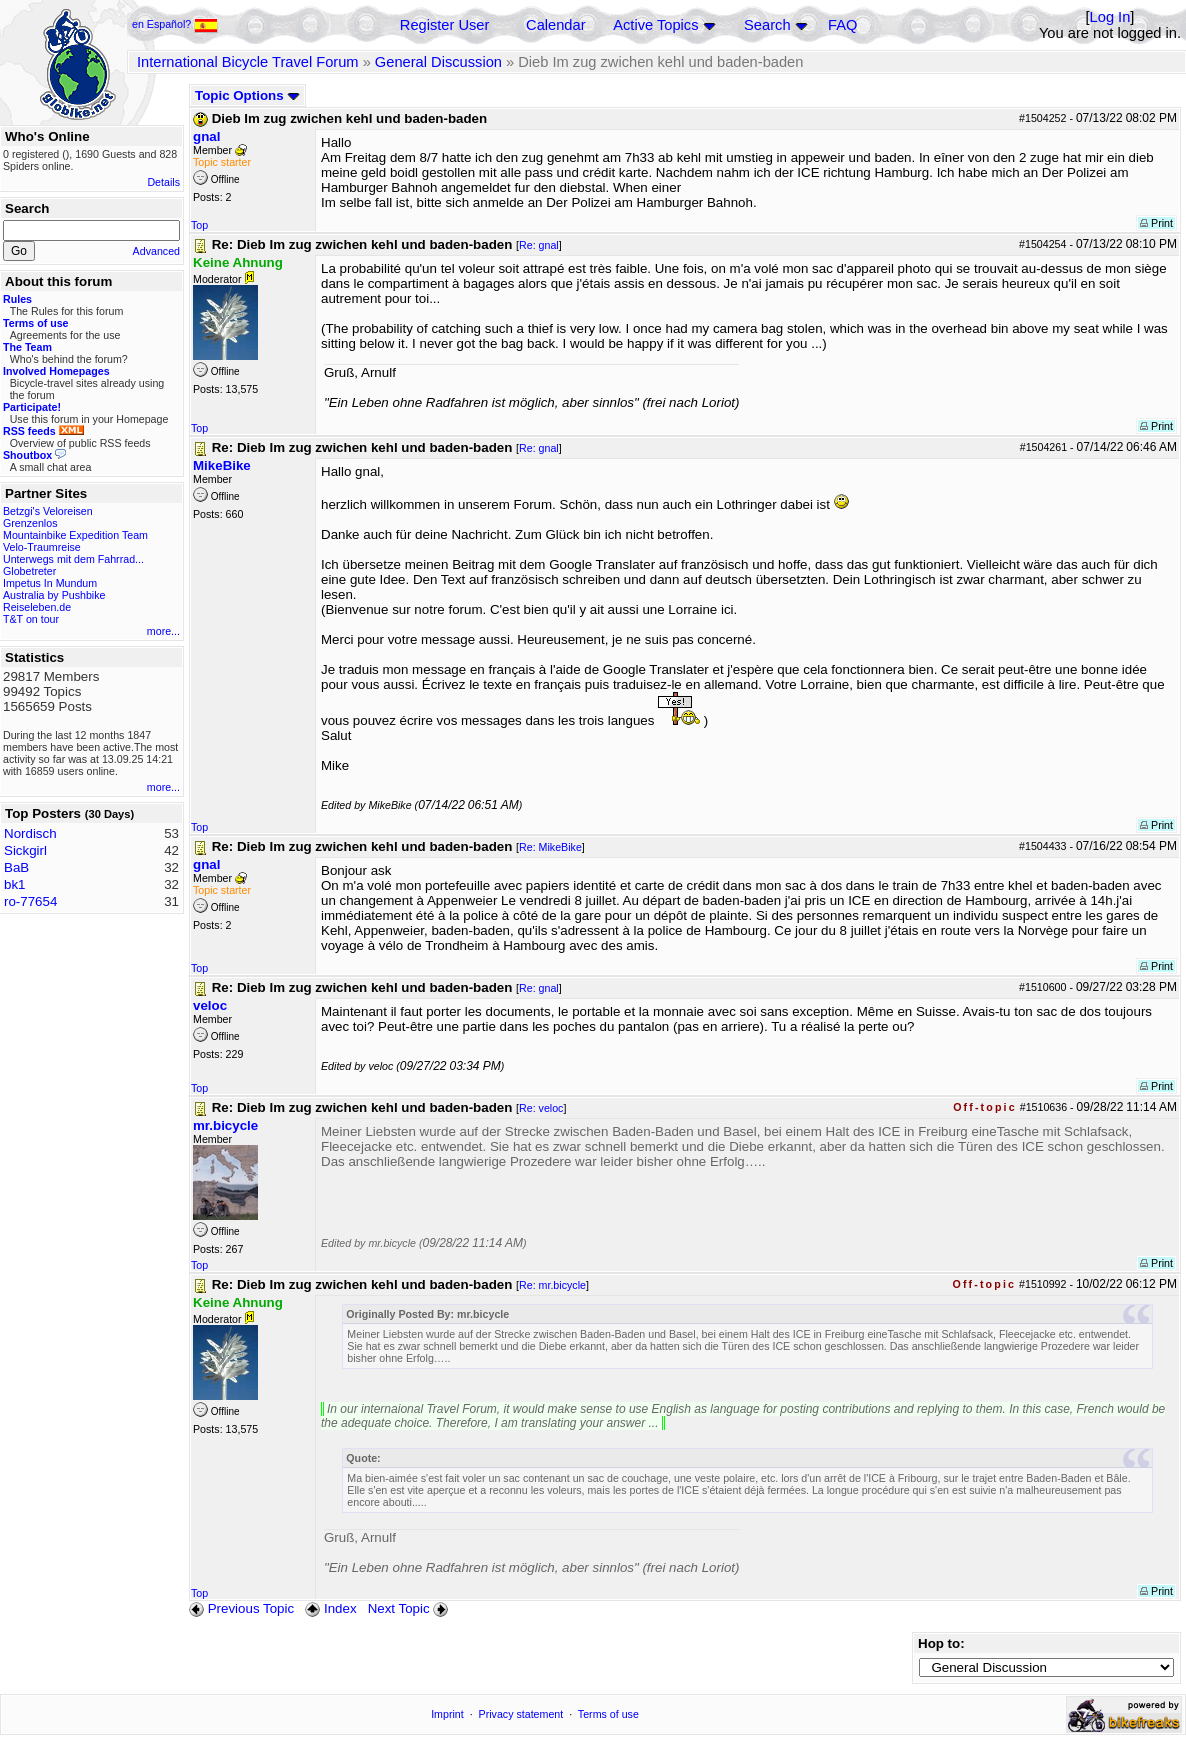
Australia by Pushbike (54, 595)
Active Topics (655, 25)
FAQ (842, 25)
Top (199, 225)
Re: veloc (541, 1108)
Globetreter (29, 571)
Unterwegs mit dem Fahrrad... (73, 559)
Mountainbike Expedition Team (75, 535)
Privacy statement (521, 1714)
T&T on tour (31, 619)
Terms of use (608, 1714)
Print (1156, 223)
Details (163, 182)
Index (330, 1608)
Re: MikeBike (550, 847)
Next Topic (410, 1608)
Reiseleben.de (37, 607)
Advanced (156, 251)
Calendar (555, 25)
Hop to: (941, 1643)
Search (767, 25)
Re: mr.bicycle (552, 1285)
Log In (1110, 17)
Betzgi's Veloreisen (48, 511)
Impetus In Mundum (50, 583)
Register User (445, 25)
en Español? (175, 24)
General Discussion (438, 62)
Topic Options (247, 95)
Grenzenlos (30, 523)
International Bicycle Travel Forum (248, 62)
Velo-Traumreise (42, 547)
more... (163, 631)
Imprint (447, 1714)
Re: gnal (539, 245)
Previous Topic (241, 1608)
